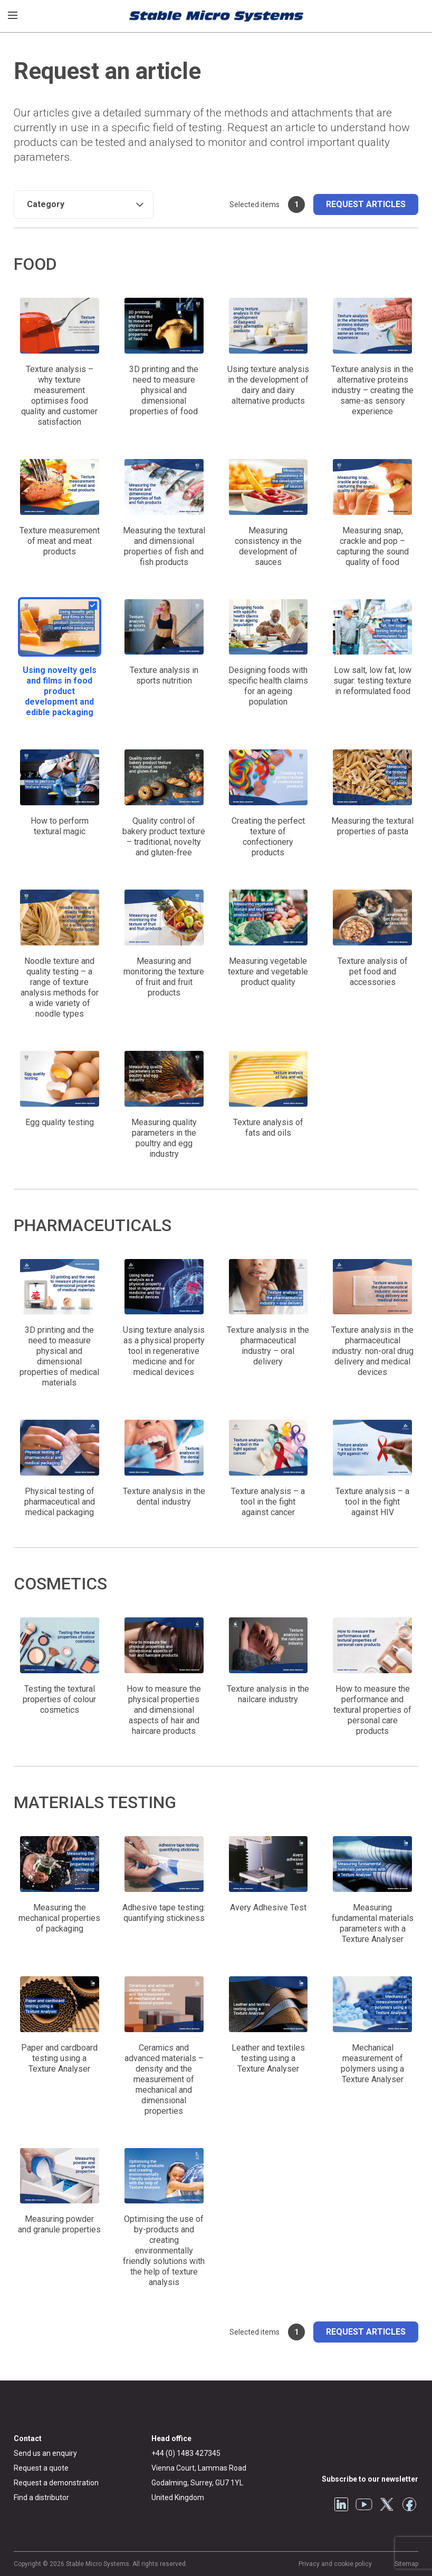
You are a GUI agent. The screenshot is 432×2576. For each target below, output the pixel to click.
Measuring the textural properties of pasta (372, 826)
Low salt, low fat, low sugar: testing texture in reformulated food (372, 680)
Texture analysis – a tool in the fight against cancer (268, 1501)
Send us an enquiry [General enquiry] (45, 2453)
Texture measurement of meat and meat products (60, 541)
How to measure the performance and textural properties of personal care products (372, 1710)
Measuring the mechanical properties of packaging (59, 1918)
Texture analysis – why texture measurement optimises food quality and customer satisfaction (59, 395)
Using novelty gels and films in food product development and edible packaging (60, 691)
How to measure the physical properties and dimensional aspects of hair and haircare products (164, 1710)
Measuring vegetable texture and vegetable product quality (268, 971)
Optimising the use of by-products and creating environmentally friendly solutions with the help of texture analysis (164, 2250)
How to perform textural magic (60, 826)
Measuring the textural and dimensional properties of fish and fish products (164, 546)
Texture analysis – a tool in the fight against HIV (372, 1501)
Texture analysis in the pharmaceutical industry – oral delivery (268, 1346)
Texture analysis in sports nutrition (164, 675)
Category (45, 204)
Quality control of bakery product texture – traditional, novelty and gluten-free (163, 836)
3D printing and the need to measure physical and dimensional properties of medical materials (59, 1356)
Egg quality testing (59, 1122)
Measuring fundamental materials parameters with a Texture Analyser (373, 1923)
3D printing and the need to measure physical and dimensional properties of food (163, 390)
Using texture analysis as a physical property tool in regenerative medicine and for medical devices (164, 1351)
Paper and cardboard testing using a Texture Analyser (59, 2058)
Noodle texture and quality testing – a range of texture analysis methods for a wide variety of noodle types (60, 987)
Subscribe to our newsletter (370, 2479)
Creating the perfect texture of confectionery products (268, 836)
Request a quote (41, 2468)
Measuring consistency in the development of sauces (268, 546)
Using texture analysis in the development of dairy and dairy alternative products (268, 385)
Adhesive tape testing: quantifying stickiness (163, 1912)
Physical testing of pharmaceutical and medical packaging (59, 1501)
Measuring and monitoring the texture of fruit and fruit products (163, 977)
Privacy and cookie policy (335, 2564)
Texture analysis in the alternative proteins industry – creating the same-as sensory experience (372, 390)
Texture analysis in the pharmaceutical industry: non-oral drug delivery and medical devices (372, 1351)
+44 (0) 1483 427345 (185, 2453)
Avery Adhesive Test (268, 1907)
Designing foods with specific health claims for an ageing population (268, 686)
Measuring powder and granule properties (59, 2224)
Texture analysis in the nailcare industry (268, 1694)
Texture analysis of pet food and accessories (373, 971)
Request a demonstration (56, 2483)
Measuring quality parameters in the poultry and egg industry (164, 1138)
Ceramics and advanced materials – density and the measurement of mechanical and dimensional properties (164, 2079)
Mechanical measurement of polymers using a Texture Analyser (372, 2063)
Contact (28, 2438)
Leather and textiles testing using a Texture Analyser (268, 2058)
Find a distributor (41, 2497)
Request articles (366, 204)
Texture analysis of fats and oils (268, 1127)
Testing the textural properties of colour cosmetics (59, 1699)
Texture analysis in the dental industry (164, 1496)
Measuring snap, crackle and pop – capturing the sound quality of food (373, 546)
